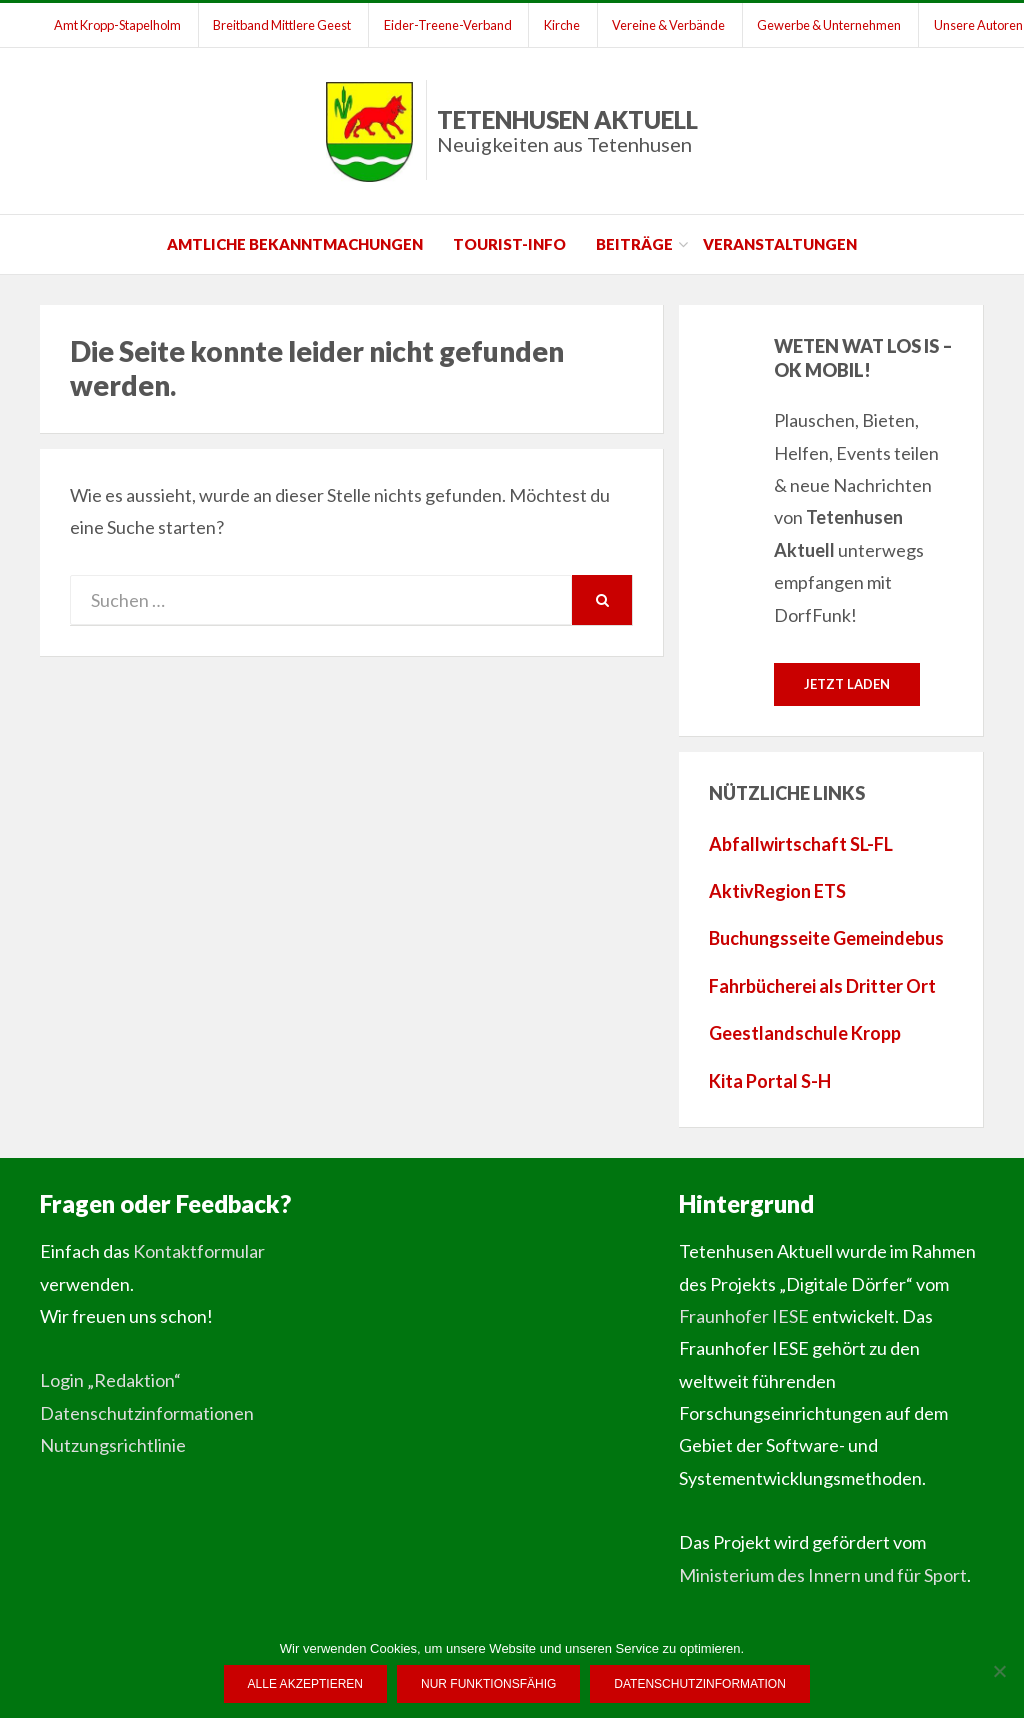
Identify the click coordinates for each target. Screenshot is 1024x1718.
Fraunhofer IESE (744, 1316)
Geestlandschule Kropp (805, 1033)
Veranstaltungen (780, 244)
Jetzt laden (847, 684)
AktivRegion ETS (777, 891)
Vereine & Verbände (672, 25)
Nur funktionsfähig (488, 1684)
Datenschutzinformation (701, 1684)
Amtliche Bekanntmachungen (295, 244)
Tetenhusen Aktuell (567, 130)
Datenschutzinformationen (147, 1413)
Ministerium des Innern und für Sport (823, 1575)
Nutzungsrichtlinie (113, 1445)
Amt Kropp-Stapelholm (118, 25)
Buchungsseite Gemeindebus (826, 939)
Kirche (565, 25)
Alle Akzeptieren (305, 1684)
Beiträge (634, 244)
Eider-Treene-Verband (450, 25)
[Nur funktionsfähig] (999, 1671)
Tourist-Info (509, 244)
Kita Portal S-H (770, 1081)
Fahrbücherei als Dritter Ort (822, 986)
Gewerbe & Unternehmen (834, 25)
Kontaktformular (199, 1251)
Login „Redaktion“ (110, 1380)
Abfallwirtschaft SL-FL (801, 844)
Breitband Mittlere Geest (284, 25)
